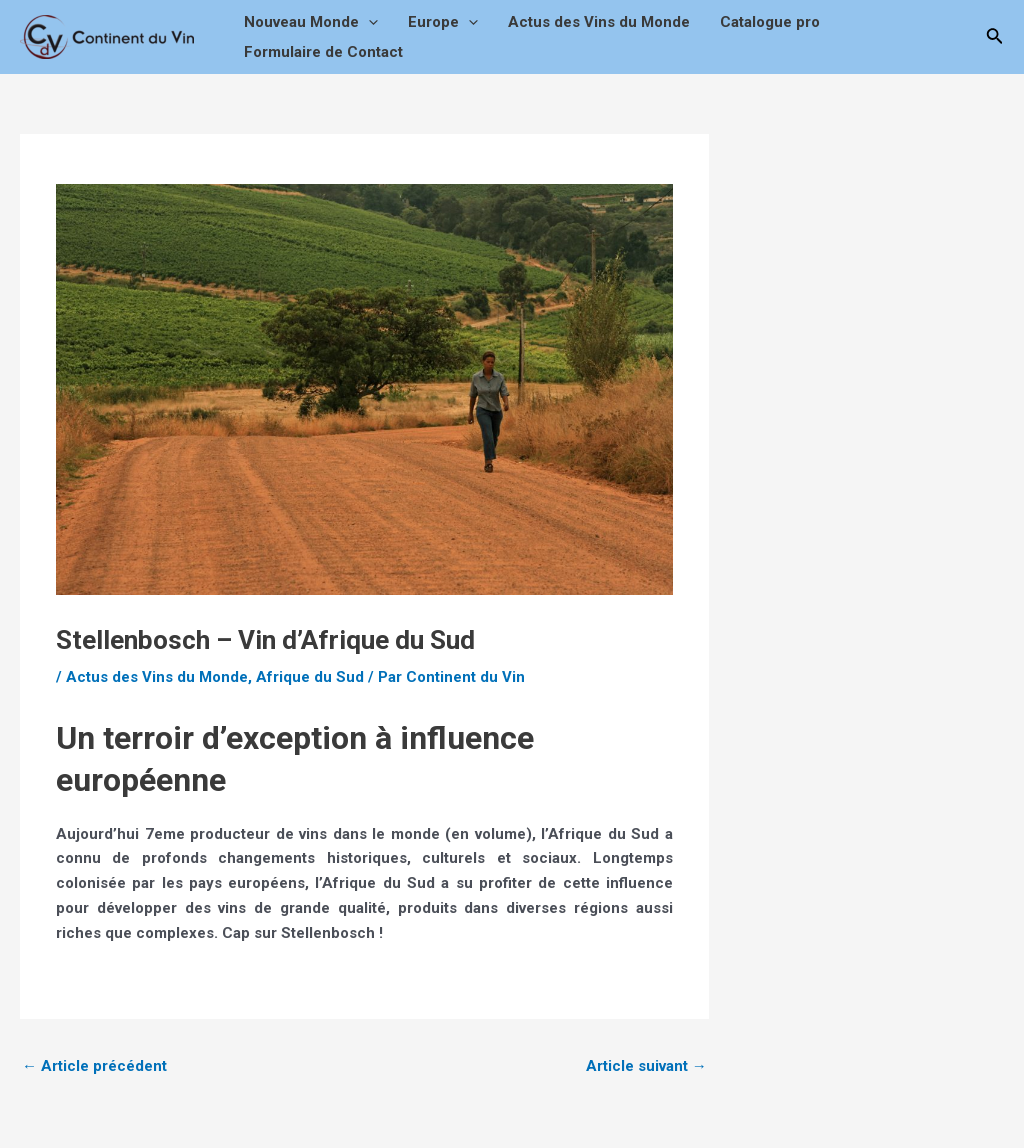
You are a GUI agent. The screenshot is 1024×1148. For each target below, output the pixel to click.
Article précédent (94, 1066)
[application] (368, 22)
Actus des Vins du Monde (599, 22)
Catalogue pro (770, 22)
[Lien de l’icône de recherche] (995, 37)
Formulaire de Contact (323, 52)
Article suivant (646, 1066)
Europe (443, 22)
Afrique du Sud (310, 677)
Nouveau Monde (311, 22)
